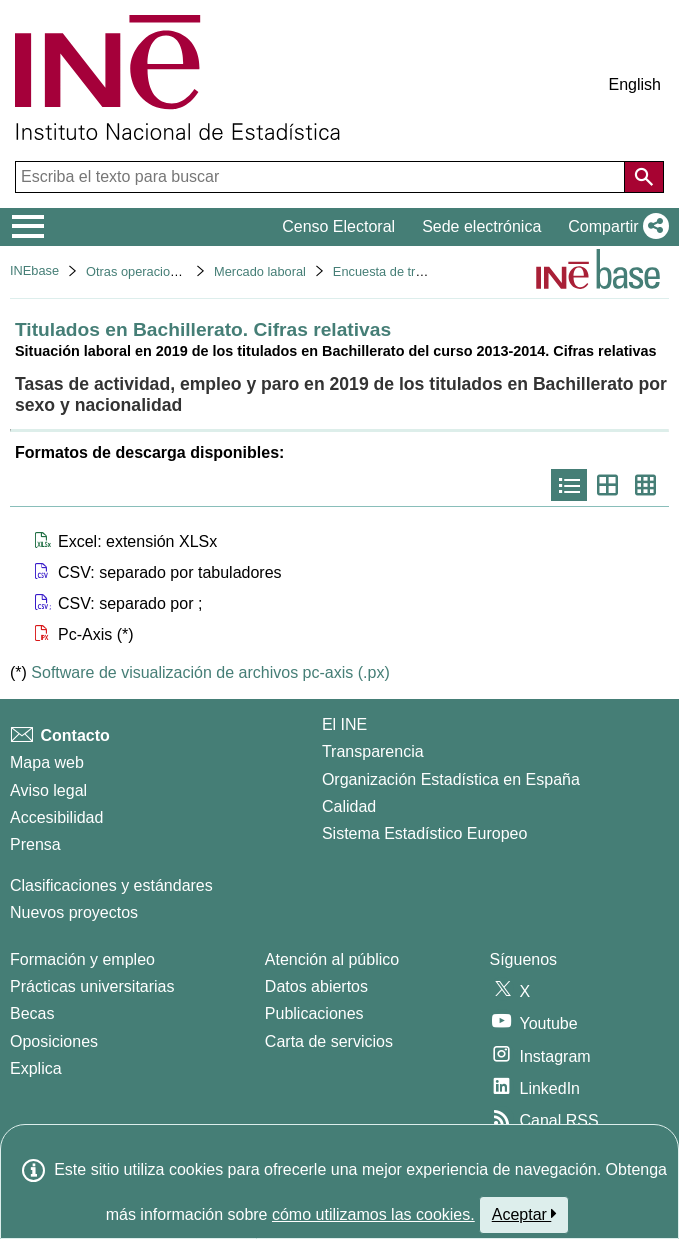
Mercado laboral (260, 271)
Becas (32, 1013)
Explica (36, 1068)
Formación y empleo (82, 959)
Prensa (35, 844)
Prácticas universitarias (92, 986)
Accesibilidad (56, 817)
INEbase (34, 270)
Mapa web (47, 762)
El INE (344, 724)
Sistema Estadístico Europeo (424, 833)
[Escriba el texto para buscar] (322, 177)
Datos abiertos (316, 986)
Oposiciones (54, 1041)
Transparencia (373, 751)
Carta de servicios (329, 1041)
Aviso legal (48, 790)
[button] (614, 227)
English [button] (635, 84)
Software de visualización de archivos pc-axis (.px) (210, 672)
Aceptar (524, 1214)
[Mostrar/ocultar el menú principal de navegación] (28, 227)
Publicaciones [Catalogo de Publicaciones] (314, 1013)
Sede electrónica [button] (481, 226)
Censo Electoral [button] (338, 226)
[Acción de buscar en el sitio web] (644, 177)
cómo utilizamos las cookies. (373, 1214)
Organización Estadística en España (451, 779)
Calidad (349, 806)
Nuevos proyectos (74, 912)
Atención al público (332, 959)
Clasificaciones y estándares (111, 885)
